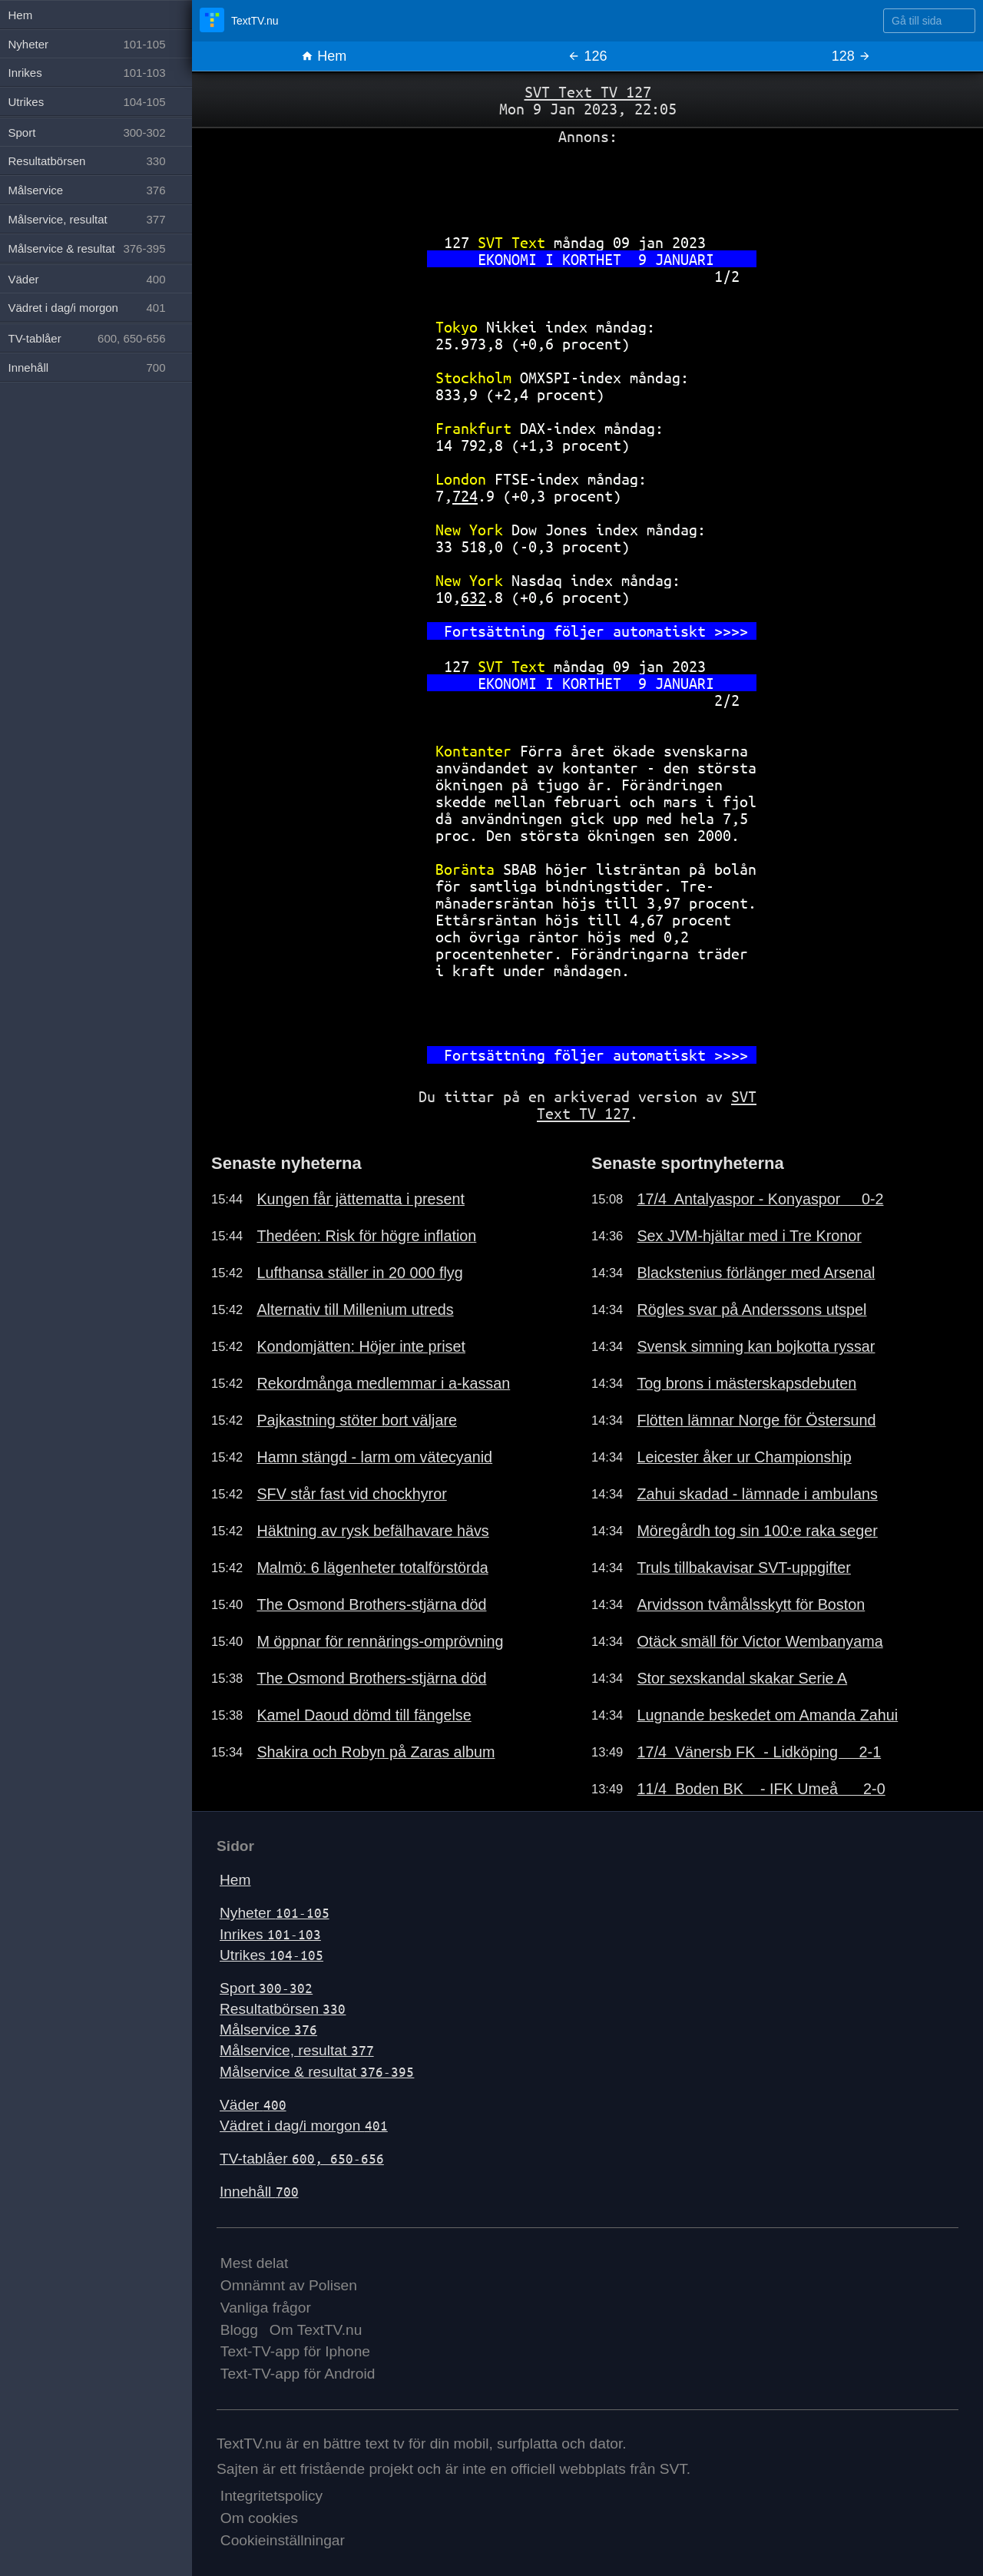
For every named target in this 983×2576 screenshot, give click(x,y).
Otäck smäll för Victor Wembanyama (759, 1641)
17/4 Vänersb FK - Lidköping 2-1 (759, 1751)
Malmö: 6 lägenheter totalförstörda (372, 1567)
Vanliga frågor (265, 2308)
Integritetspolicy (271, 2496)
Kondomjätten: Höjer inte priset (361, 1346)
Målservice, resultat (297, 2050)
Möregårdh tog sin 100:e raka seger (757, 1530)
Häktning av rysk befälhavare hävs (372, 1530)
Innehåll (259, 2192)
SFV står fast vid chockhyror (351, 1493)
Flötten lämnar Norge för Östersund (756, 1420)
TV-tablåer (302, 2159)
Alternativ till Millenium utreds (355, 1309)
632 (473, 597)
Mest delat (254, 2263)
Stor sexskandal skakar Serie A (742, 1678)
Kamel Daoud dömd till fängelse (364, 1715)
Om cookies (259, 2518)
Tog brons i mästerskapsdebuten (746, 1383)
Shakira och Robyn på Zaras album (376, 1751)
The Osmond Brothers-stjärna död (371, 1604)
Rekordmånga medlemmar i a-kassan (383, 1383)
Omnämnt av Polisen (288, 2285)
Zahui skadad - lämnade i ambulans (757, 1493)
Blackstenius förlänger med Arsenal (756, 1272)
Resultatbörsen (283, 2009)
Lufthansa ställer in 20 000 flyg (359, 1272)
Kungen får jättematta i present (361, 1198)
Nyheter (274, 1913)
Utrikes (271, 1955)
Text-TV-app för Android (298, 2374)
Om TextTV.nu (316, 2330)
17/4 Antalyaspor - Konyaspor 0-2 (760, 1198)
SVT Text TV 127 (588, 92)
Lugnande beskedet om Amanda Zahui (767, 1715)
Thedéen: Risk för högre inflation (366, 1235)
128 (851, 56)
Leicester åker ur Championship (744, 1457)
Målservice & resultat (317, 2072)
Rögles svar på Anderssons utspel (751, 1309)
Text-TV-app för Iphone (295, 2351)
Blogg (239, 2330)
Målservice (268, 2029)
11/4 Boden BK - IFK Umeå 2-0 (761, 1788)
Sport (266, 1988)
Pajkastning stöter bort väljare (357, 1420)
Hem (323, 56)
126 (587, 56)
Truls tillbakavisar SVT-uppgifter (744, 1567)
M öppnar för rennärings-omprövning (380, 1641)
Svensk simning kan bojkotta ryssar (756, 1346)
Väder (253, 2105)
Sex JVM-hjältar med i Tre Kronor (749, 1235)
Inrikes (270, 1934)
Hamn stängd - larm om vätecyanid (374, 1457)
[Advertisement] (587, 183)
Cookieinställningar (282, 2540)
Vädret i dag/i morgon (304, 2125)
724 (465, 496)
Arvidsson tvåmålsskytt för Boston (751, 1604)
